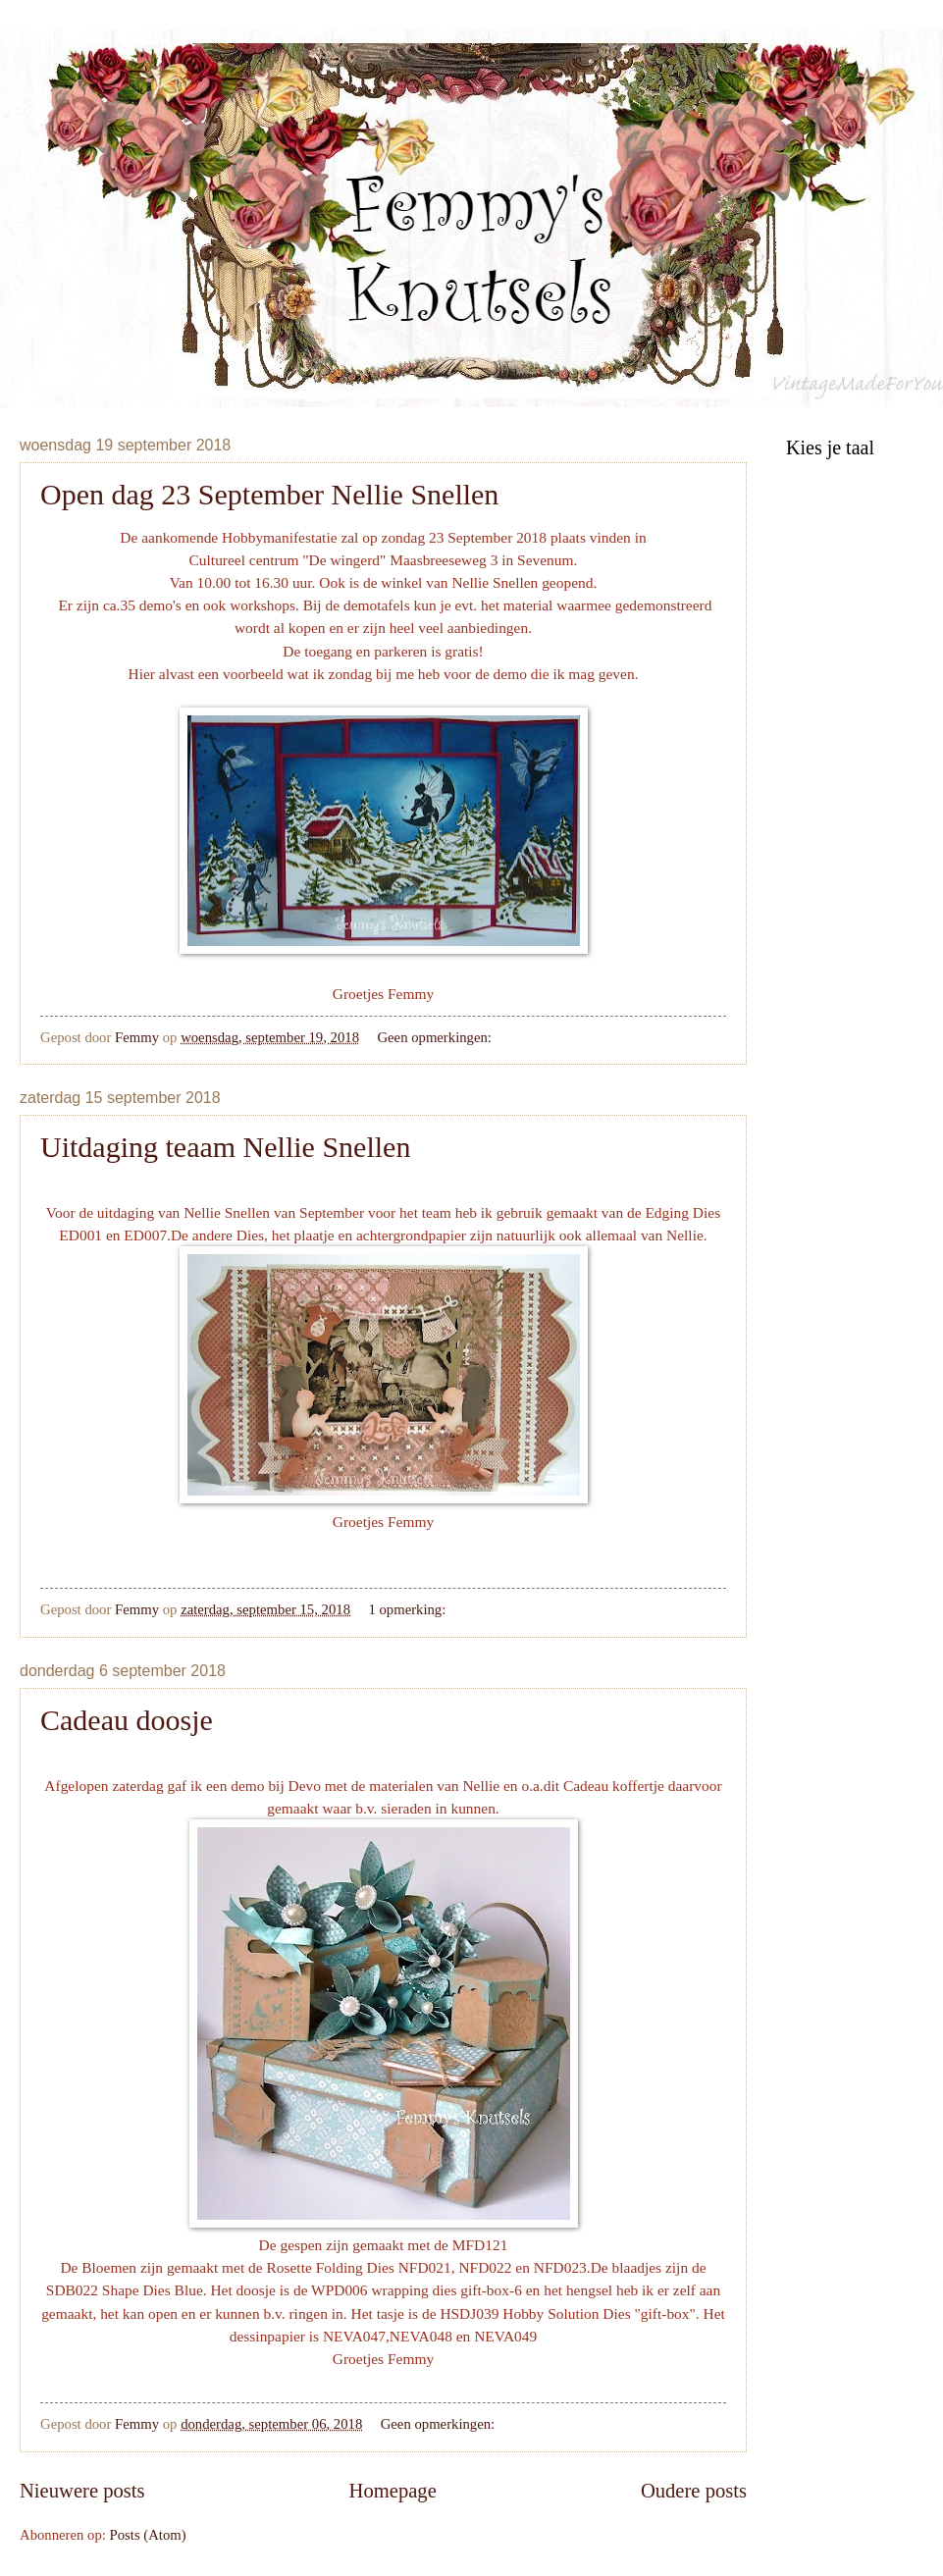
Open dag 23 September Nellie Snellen (269, 494)
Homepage (393, 2490)
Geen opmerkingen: (436, 1037)
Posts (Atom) (148, 2535)
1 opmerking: (408, 1609)
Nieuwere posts (82, 2490)
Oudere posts (694, 2490)
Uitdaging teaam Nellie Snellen (225, 1146)
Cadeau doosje (126, 1720)
